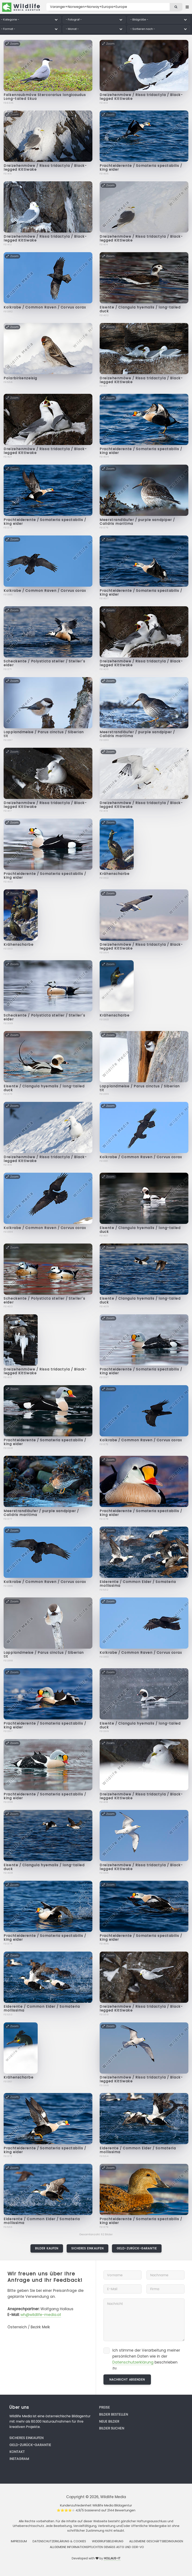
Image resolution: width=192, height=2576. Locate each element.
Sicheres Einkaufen (87, 2248)
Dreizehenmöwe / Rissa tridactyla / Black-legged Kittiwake (141, 97)
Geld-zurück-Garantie (137, 2248)
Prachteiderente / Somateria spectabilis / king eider (141, 167)
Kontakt (17, 2451)
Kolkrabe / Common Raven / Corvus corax (45, 307)
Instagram (19, 2459)
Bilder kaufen (46, 2248)
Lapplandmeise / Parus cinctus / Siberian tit (44, 734)
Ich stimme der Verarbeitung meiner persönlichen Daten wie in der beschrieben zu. (146, 2359)
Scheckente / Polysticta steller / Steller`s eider (44, 663)
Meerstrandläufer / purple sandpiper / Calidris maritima (137, 522)
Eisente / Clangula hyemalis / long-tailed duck (140, 309)
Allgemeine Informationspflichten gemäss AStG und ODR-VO (97, 2547)
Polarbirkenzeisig (20, 378)
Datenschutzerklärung (132, 2362)
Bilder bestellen (113, 2414)
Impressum (19, 2541)
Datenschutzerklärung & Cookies (59, 2541)
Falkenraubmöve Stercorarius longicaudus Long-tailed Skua (45, 97)
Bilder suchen (111, 2428)
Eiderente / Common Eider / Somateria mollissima (138, 1584)
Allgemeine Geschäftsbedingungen (156, 2541)
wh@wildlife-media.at (40, 2314)
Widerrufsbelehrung (107, 2541)
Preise (104, 2407)
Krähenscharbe (114, 873)
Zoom (12, 44)
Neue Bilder (109, 2421)
